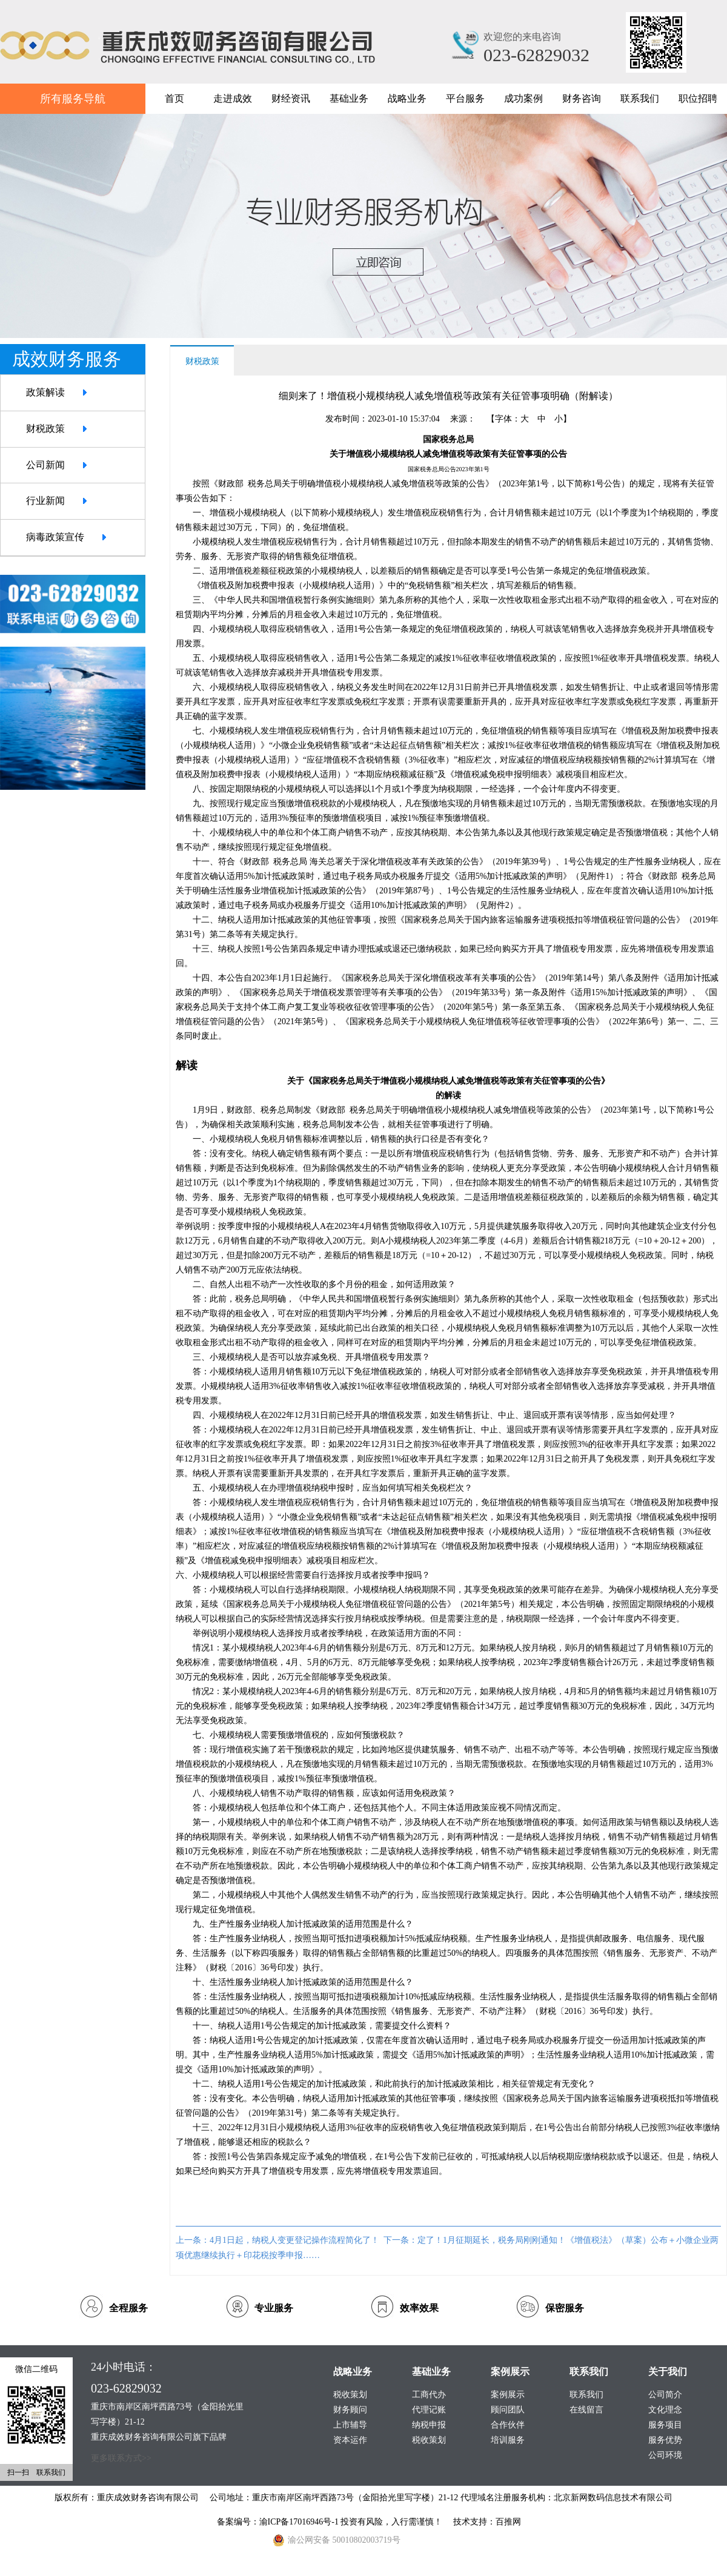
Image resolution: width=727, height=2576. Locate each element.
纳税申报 (429, 2424)
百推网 (508, 2521)
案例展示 (508, 2394)
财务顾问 (350, 2409)
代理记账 (429, 2409)
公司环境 (665, 2455)
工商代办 (429, 2394)
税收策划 (429, 2440)
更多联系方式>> (121, 2458)
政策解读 (45, 392)
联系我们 (586, 2394)
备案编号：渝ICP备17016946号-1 (279, 2521)
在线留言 (586, 2409)
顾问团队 (508, 2409)
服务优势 (665, 2440)
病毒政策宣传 (55, 537)
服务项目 (665, 2424)
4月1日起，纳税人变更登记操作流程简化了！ (294, 2240)
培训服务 (508, 2440)
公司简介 (665, 2394)
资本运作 (350, 2440)
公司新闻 (45, 465)
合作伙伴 (508, 2424)
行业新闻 (45, 500)
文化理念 (665, 2409)
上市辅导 (350, 2424)
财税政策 (45, 428)
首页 (174, 98)
